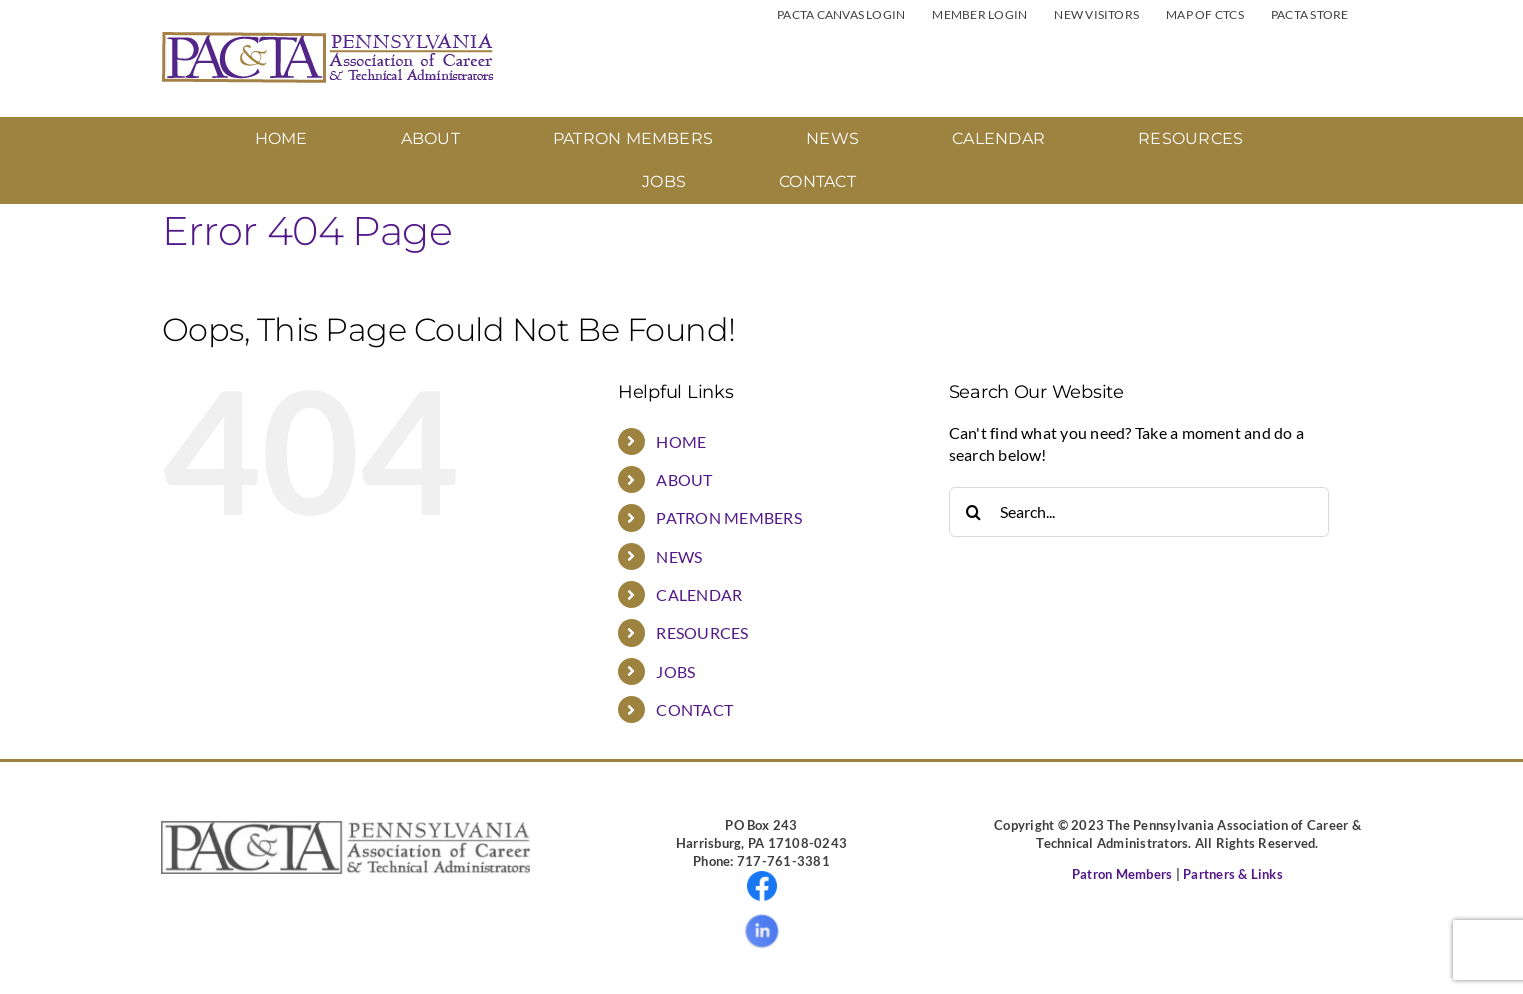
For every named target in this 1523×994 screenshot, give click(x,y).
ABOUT (684, 479)
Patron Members (1122, 874)
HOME (681, 441)
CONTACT (694, 709)
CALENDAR (699, 594)
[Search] (974, 512)
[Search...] (1139, 512)
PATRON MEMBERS (728, 517)
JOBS (675, 671)
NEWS (679, 556)
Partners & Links (1233, 874)
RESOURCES (702, 632)
